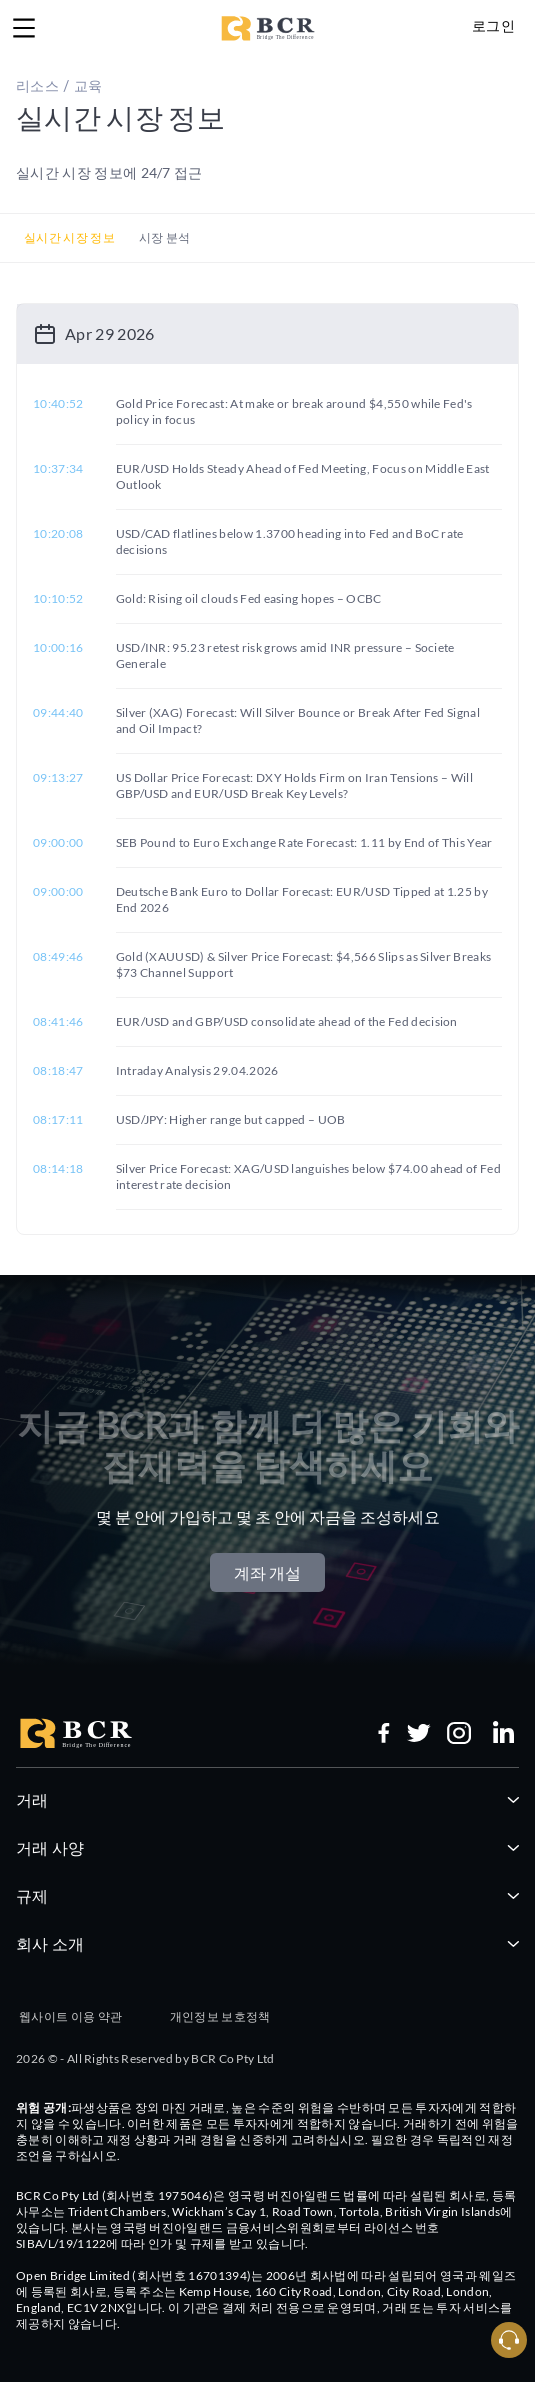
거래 (267, 1799)
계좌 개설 (267, 1572)
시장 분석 (165, 237)
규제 (267, 1895)
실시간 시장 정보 (69, 237)
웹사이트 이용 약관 (70, 2016)
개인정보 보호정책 (220, 2016)
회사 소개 (267, 1943)
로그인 (493, 25)
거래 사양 (267, 1847)
